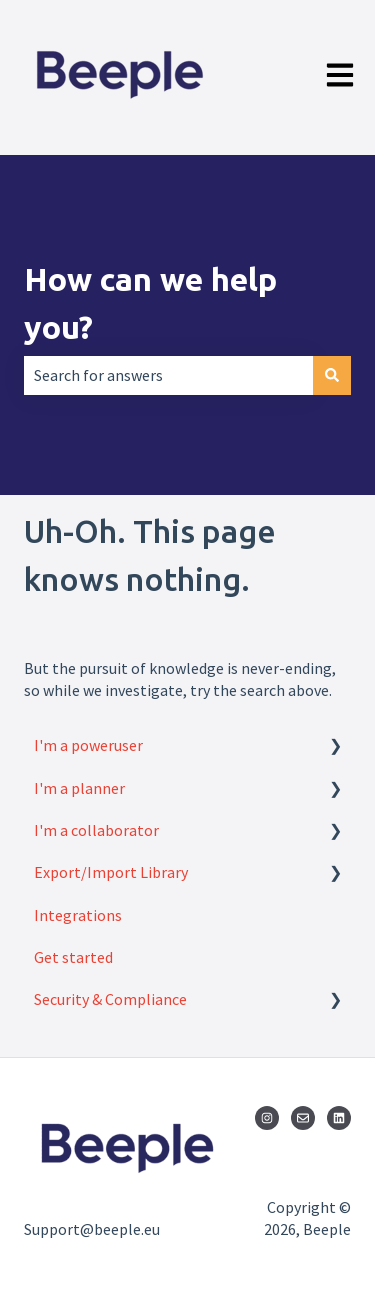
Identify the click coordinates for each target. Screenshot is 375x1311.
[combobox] (168, 375)
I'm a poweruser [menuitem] (88, 745)
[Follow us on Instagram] (267, 1118)
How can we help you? (150, 303)
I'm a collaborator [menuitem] (96, 830)
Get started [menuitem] (73, 957)
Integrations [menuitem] (78, 915)
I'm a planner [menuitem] (79, 788)
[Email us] (303, 1118)
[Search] (332, 375)
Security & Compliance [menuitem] (110, 999)
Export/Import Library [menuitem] (111, 872)
